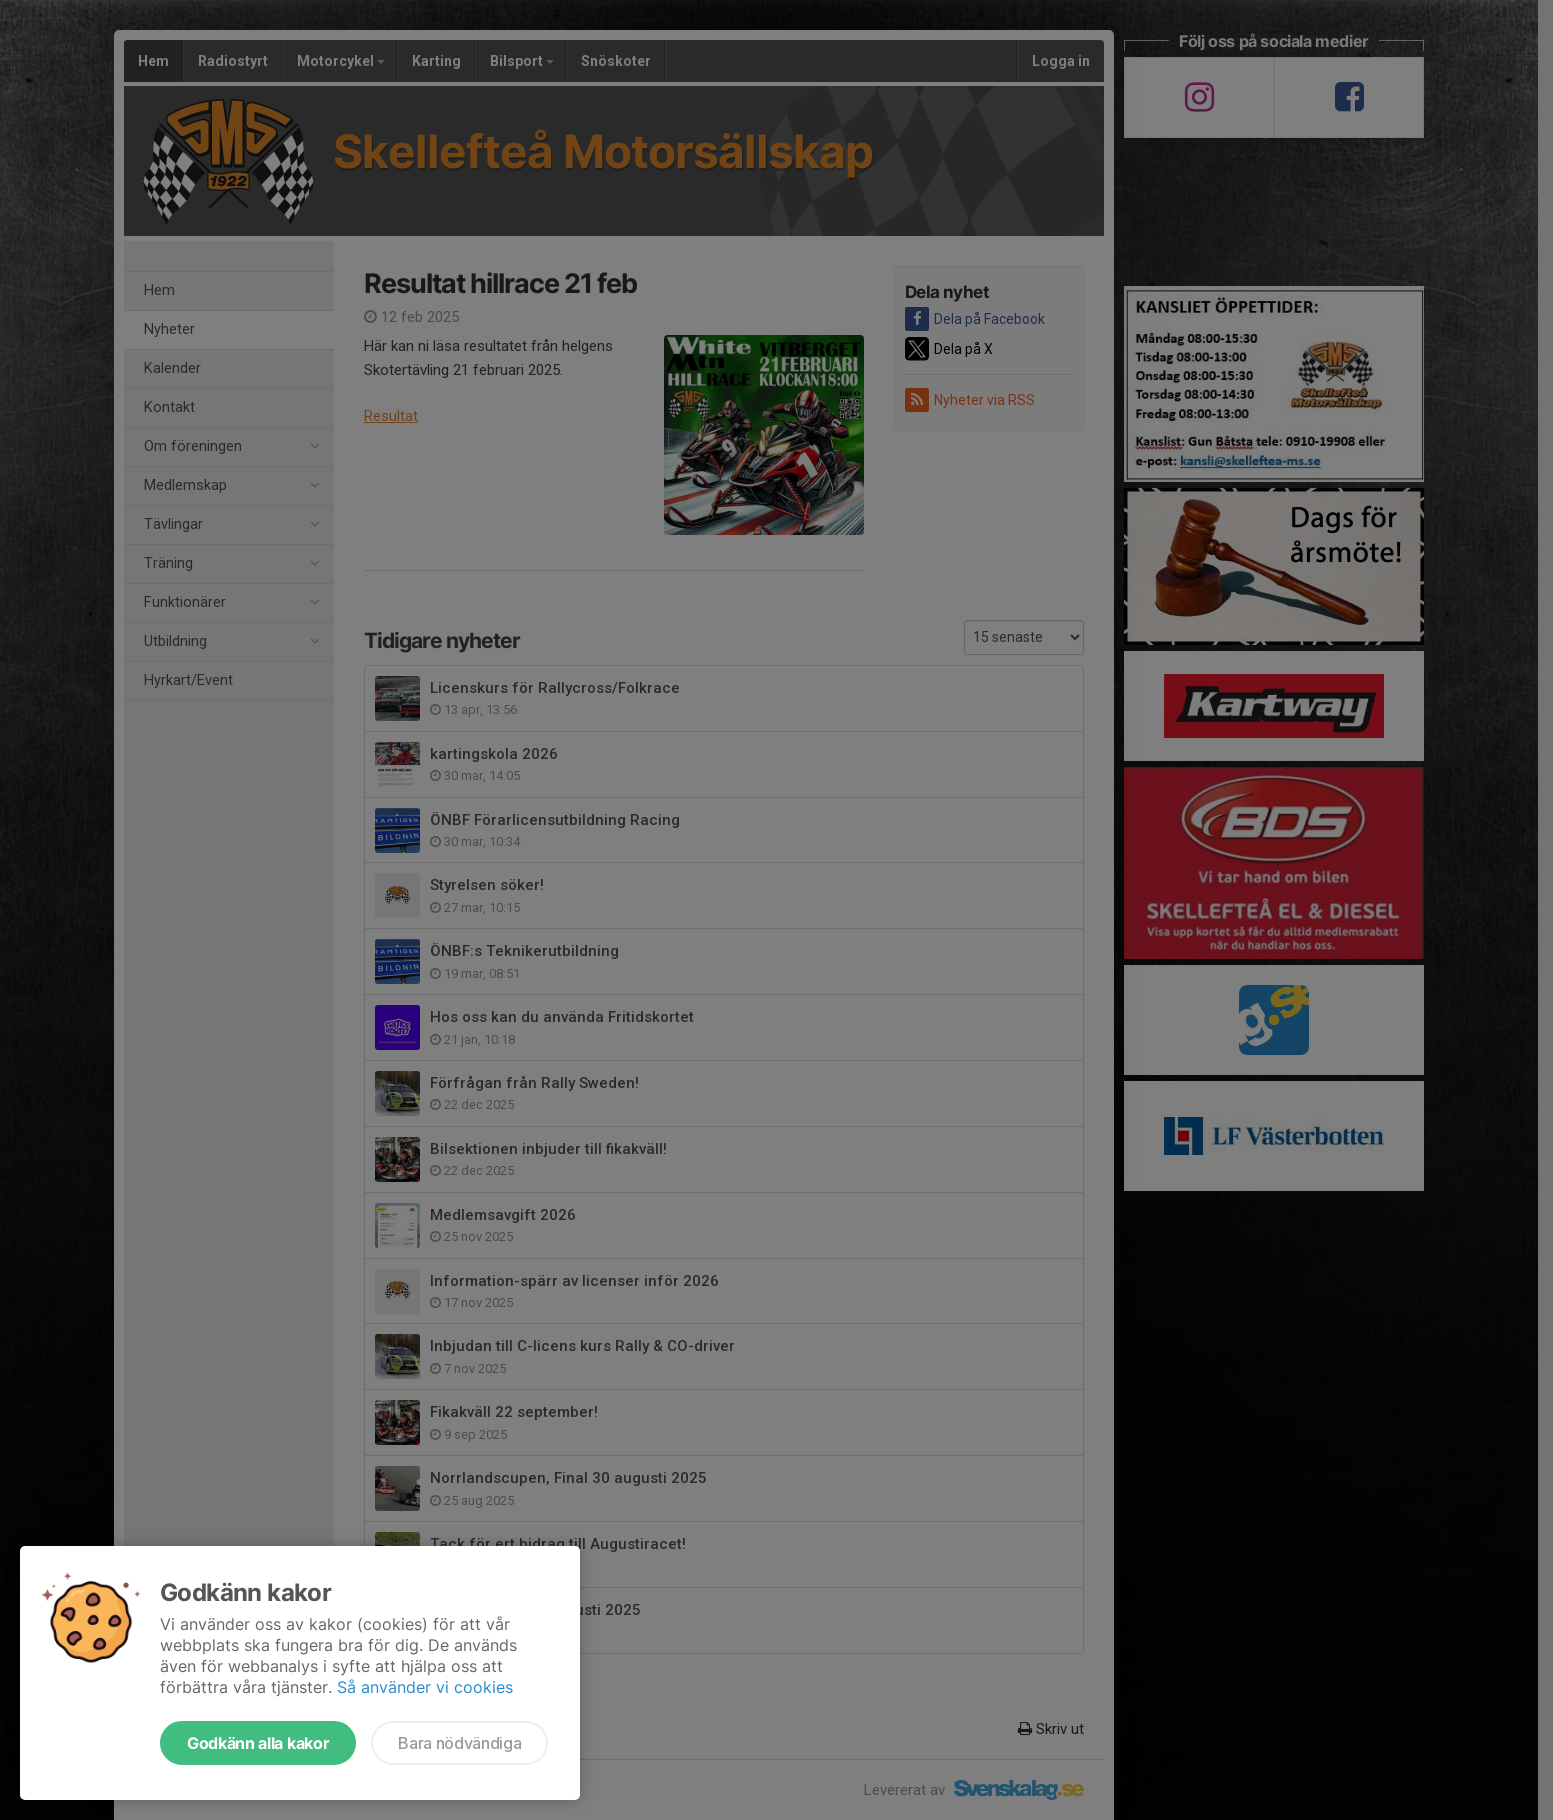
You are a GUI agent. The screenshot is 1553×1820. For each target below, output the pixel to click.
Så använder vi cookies (425, 1687)
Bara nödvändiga (459, 1743)
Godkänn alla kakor (258, 1743)
